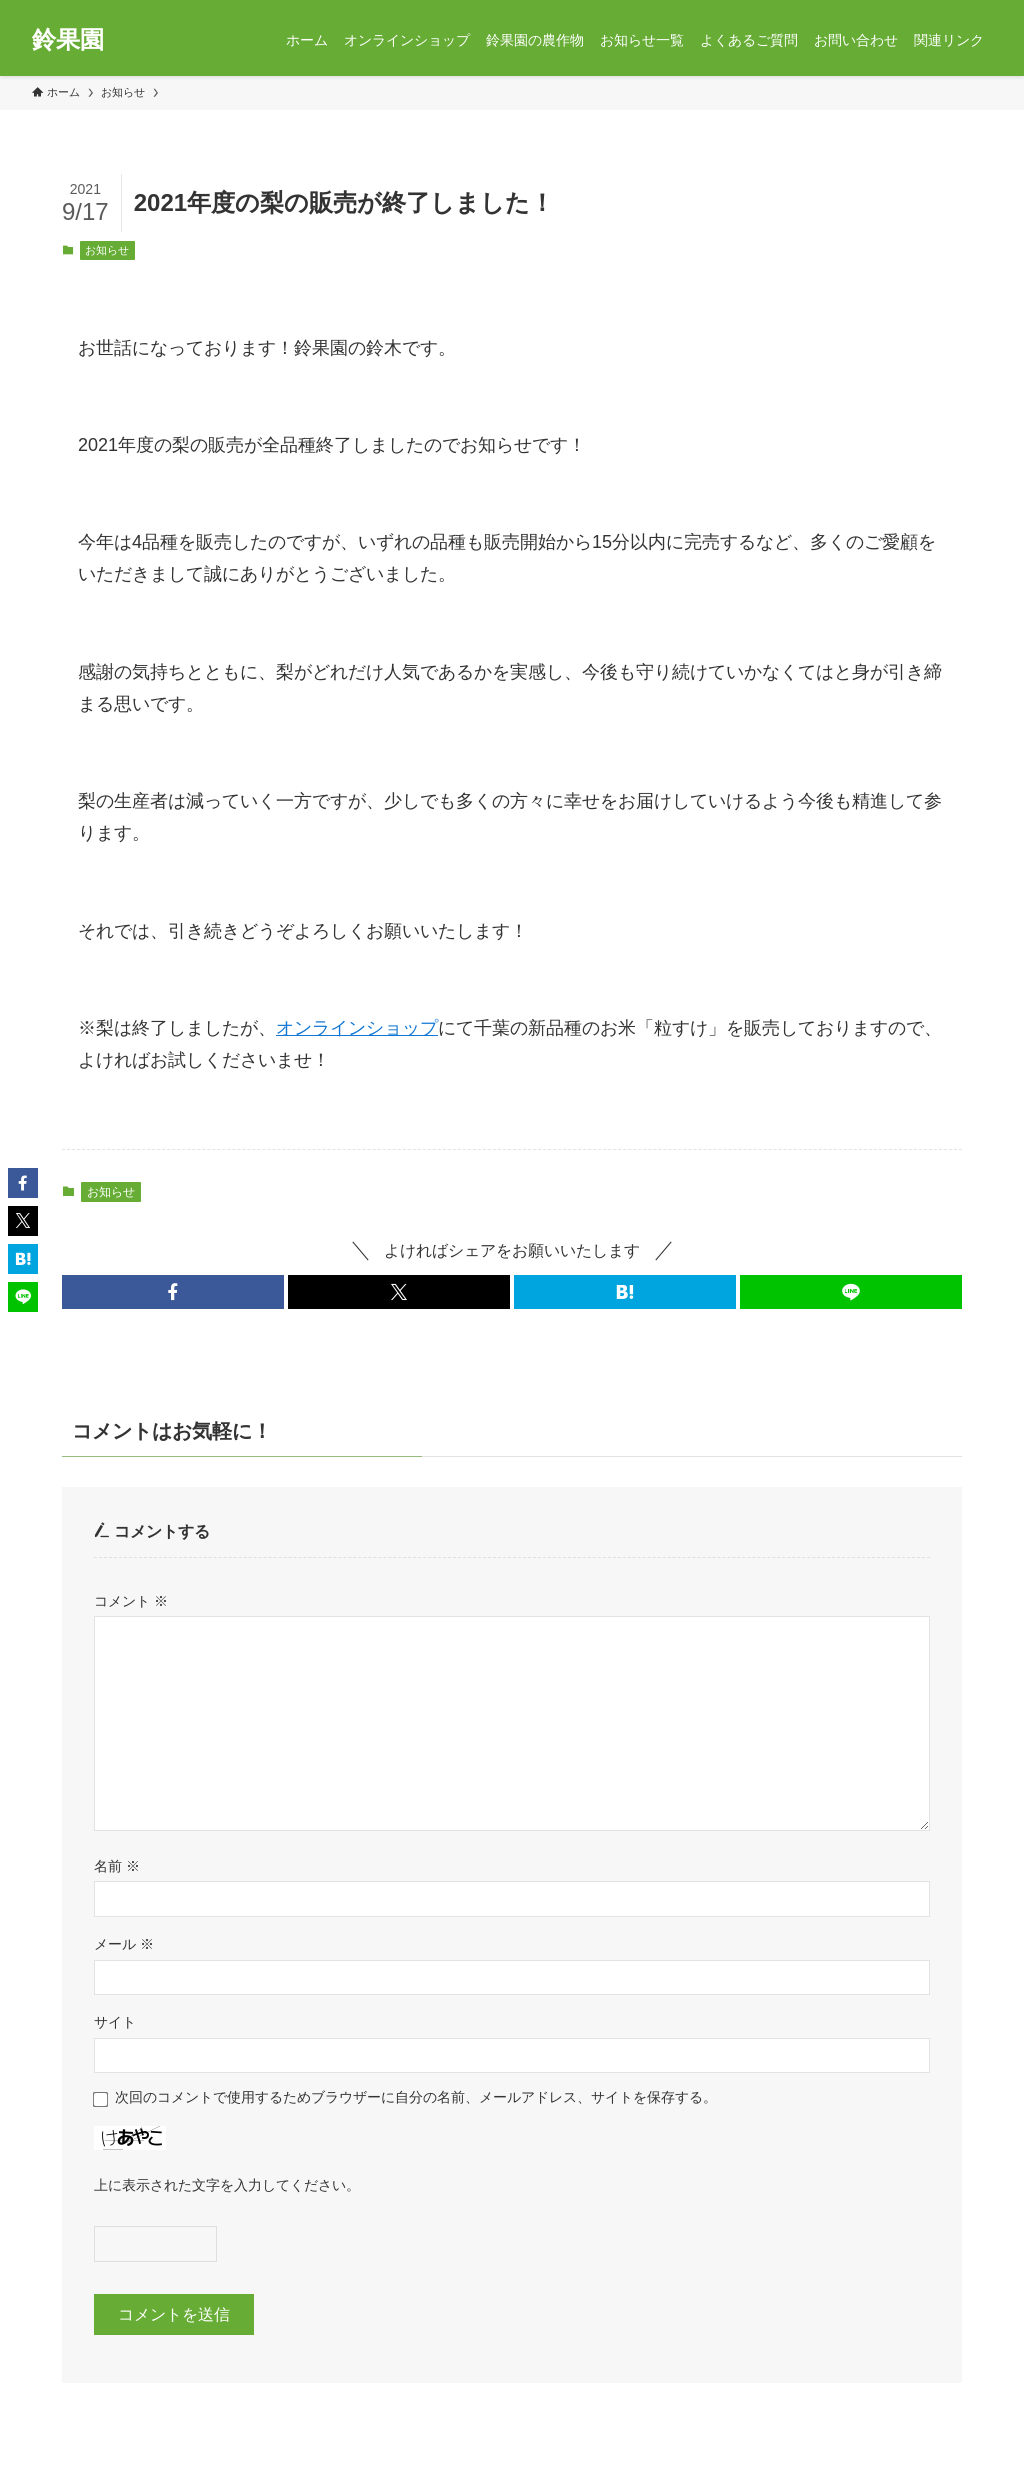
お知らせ (107, 250)
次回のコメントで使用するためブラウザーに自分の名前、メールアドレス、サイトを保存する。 (416, 2097)
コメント (131, 1601)
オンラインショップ (357, 1028)
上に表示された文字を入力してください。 (227, 2185)
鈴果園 (68, 40)
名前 (117, 1866)
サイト (115, 2022)
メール (124, 1944)
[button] (173, 1292)
